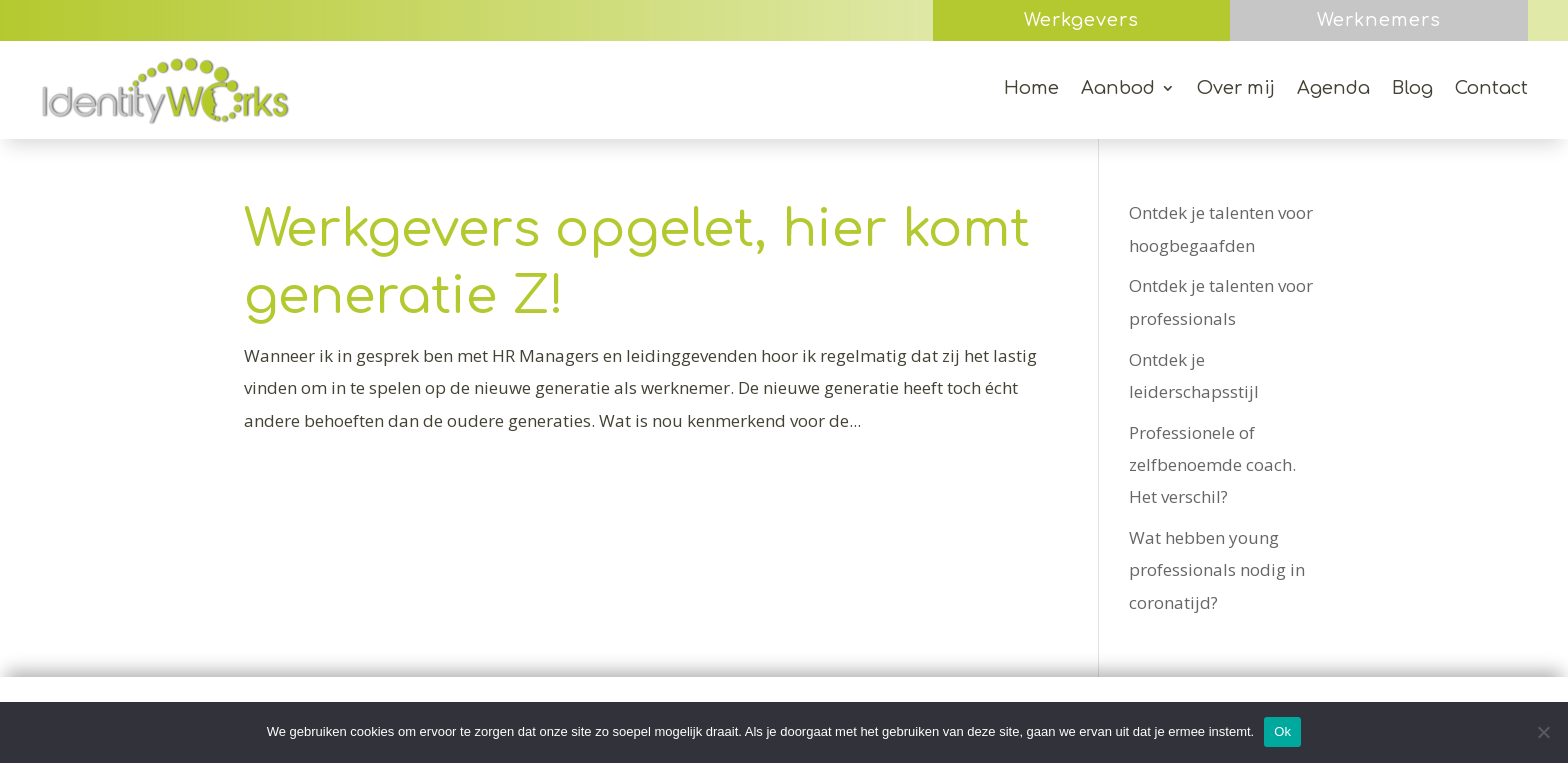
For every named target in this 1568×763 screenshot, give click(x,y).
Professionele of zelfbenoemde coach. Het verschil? (1212, 465)
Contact (1491, 89)
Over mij (1236, 89)
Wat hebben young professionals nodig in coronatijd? (1217, 570)
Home (1031, 89)
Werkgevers (1081, 20)
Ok (1282, 731)
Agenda (1333, 89)
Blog (1412, 89)
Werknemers (1379, 20)
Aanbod (1118, 89)
